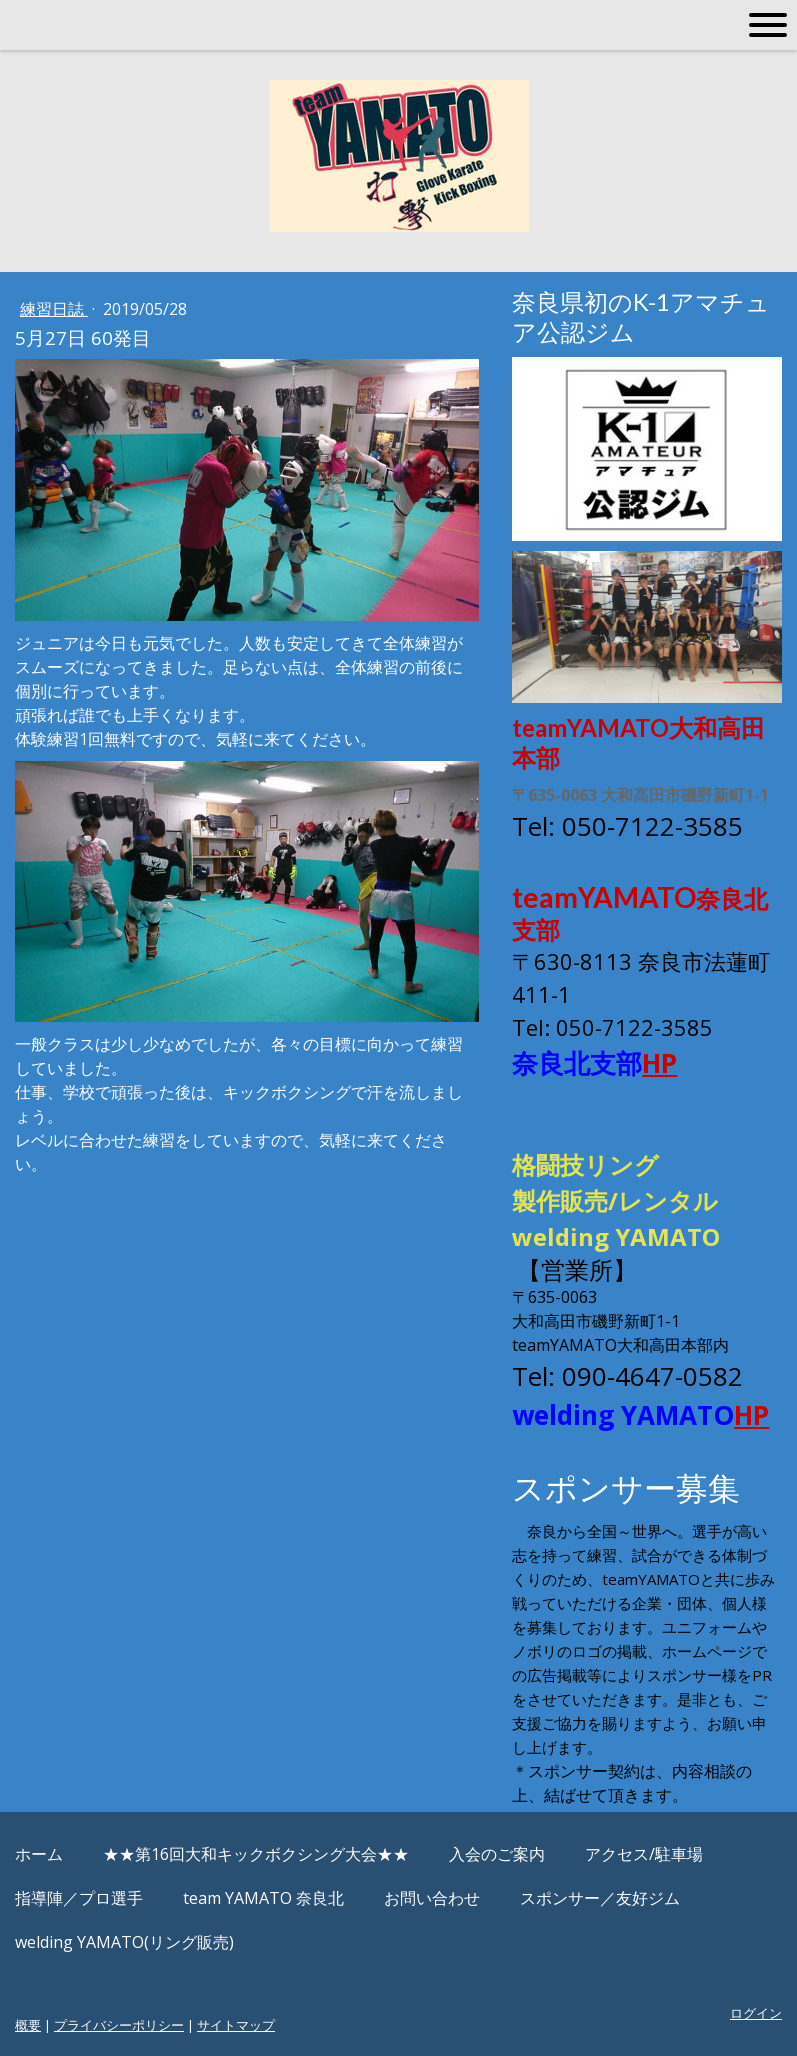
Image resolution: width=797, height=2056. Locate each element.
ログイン (756, 2013)
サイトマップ (236, 2025)
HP (659, 1063)
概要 (28, 2025)
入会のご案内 (497, 1854)
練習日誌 (54, 309)
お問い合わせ (432, 1898)
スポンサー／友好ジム (600, 1898)
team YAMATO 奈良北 (263, 1898)
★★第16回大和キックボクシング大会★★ (256, 1854)
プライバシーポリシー (119, 2025)
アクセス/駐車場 (644, 1854)
